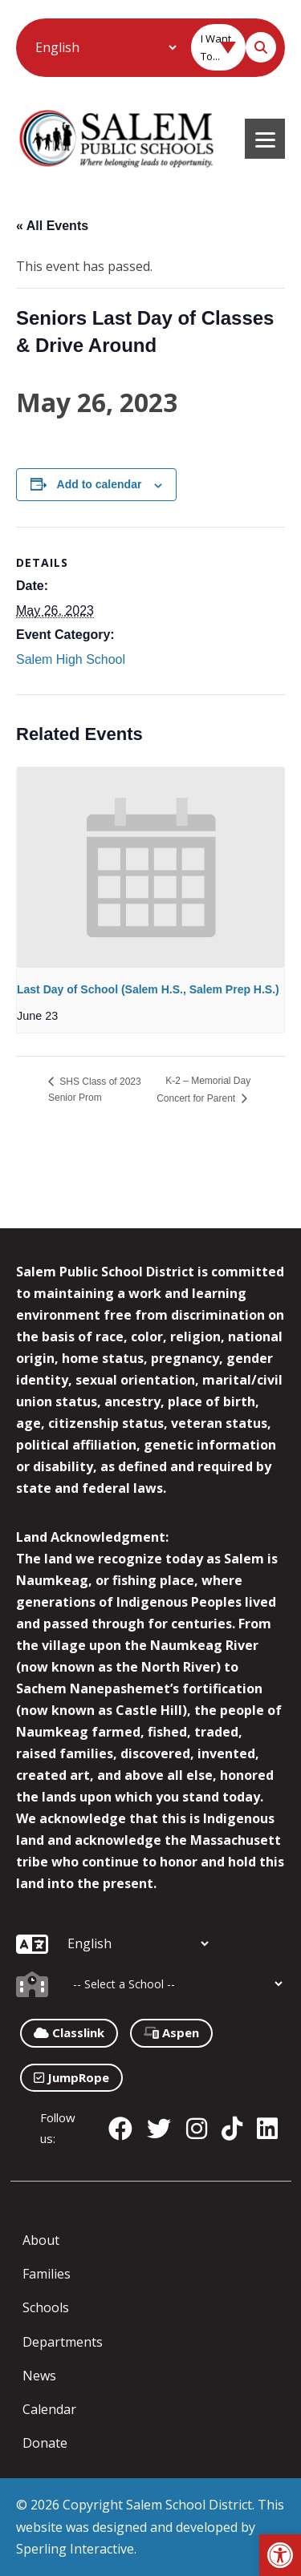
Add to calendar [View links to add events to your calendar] (99, 484)
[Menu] (265, 139)
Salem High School (70, 659)
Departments (62, 2342)
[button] (280, 2555)
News (39, 2375)
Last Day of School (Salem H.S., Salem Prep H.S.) (148, 989)
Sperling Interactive (75, 2549)
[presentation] (150, 867)
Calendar (49, 2409)
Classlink (69, 2032)
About (40, 2240)
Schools (45, 2307)
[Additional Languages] (105, 47)
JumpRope (71, 2077)
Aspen (171, 2032)
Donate (44, 2443)
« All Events (52, 226)
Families (46, 2274)
